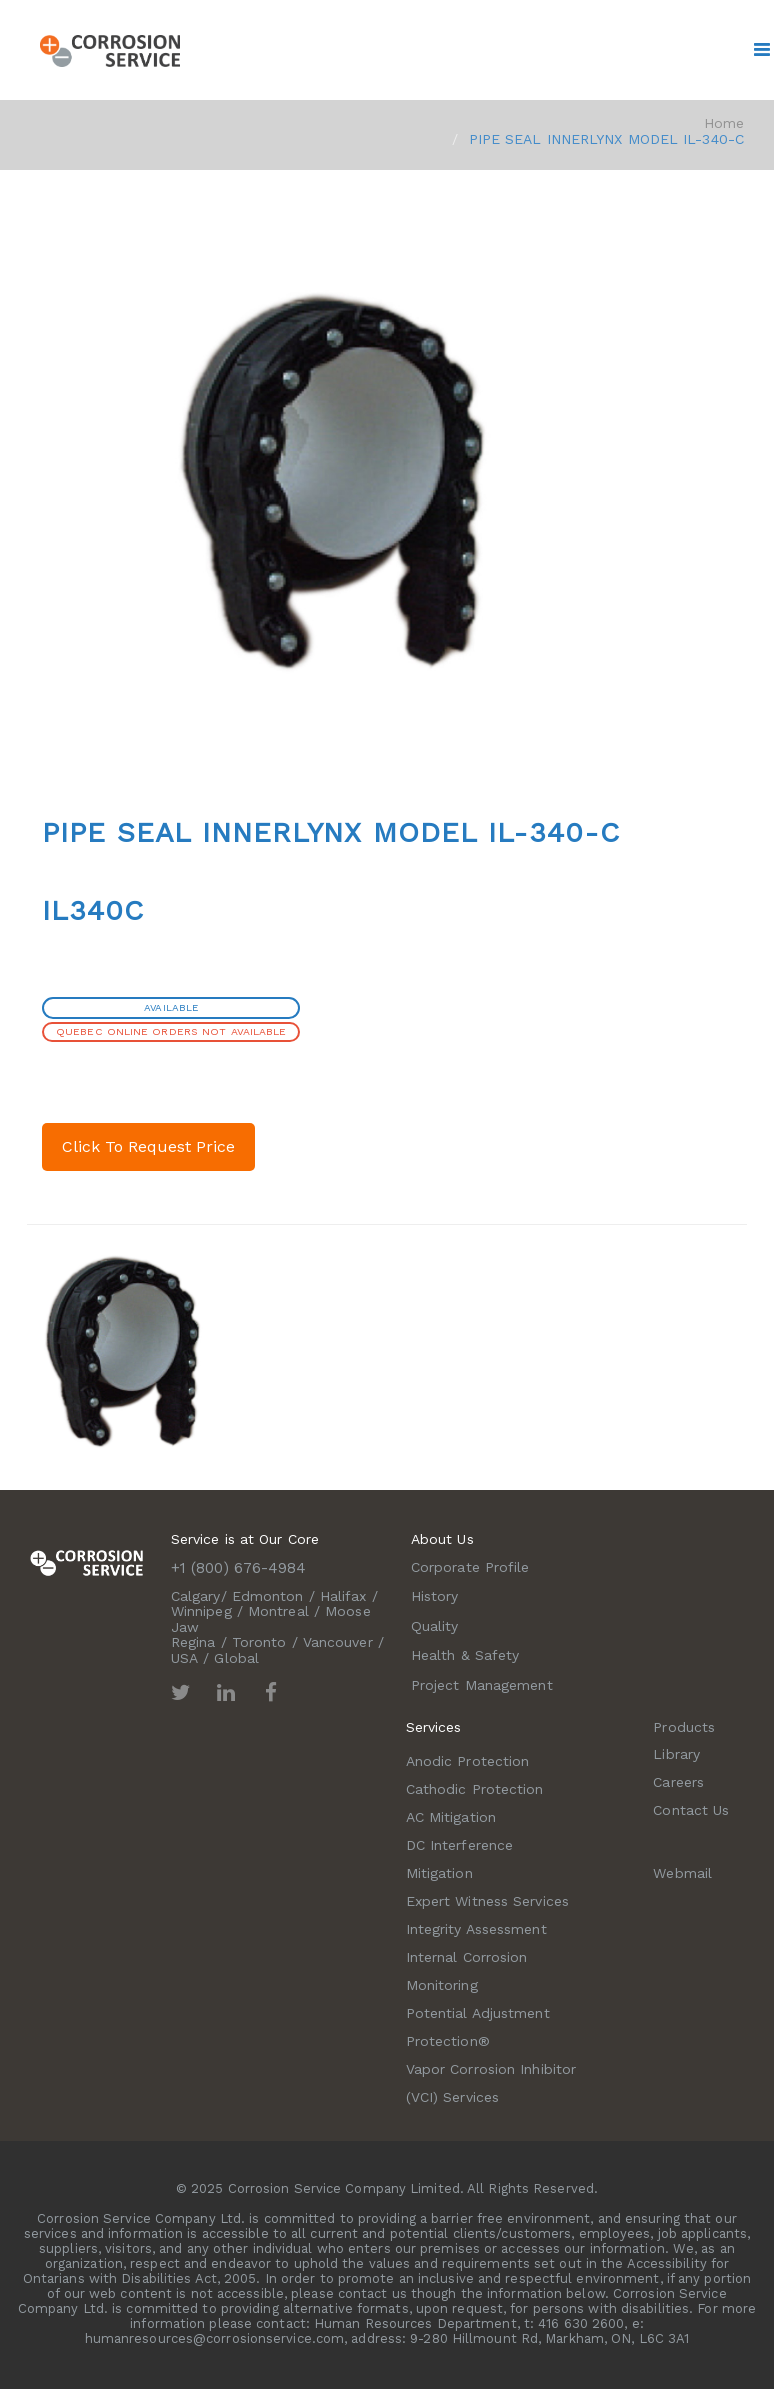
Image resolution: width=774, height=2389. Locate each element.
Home (724, 123)
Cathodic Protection (475, 1789)
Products (684, 1727)
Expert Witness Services (487, 1901)
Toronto (259, 1642)
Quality (435, 1626)
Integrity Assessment (476, 1929)
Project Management (482, 1685)
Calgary (196, 1596)
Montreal (278, 1611)
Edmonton (268, 1596)
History (435, 1596)
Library (676, 1754)
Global (236, 1658)
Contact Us (691, 1810)
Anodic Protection (468, 1761)
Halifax (343, 1596)
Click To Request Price (148, 1146)
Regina (193, 1642)
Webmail (682, 1873)
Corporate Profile (470, 1567)
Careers (678, 1782)
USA (184, 1658)
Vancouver (338, 1642)
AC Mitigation (451, 1817)
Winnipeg (201, 1611)
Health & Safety (465, 1655)
